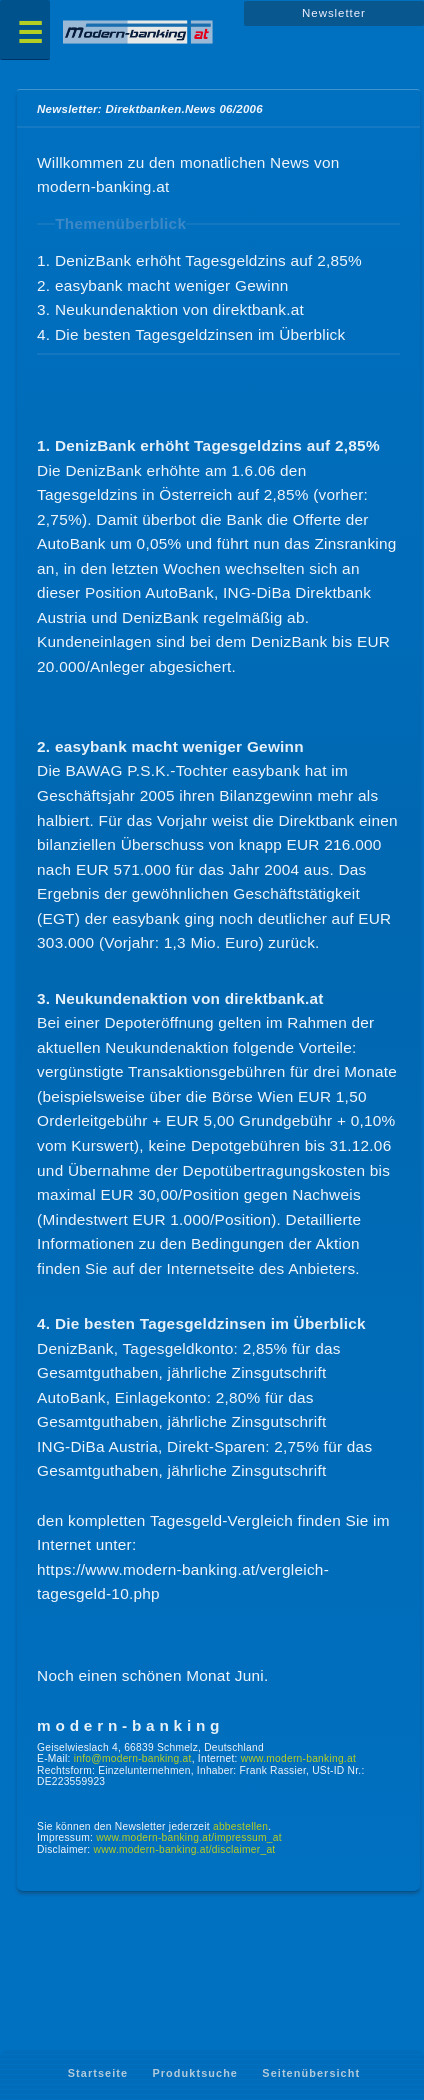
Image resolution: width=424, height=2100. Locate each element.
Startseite (98, 2074)
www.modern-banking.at (298, 1758)
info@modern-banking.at (133, 1758)
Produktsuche (195, 2074)
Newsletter (334, 13)
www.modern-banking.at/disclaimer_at (185, 1849)
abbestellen (240, 1826)
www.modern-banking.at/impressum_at (189, 1837)
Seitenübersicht (311, 2074)
